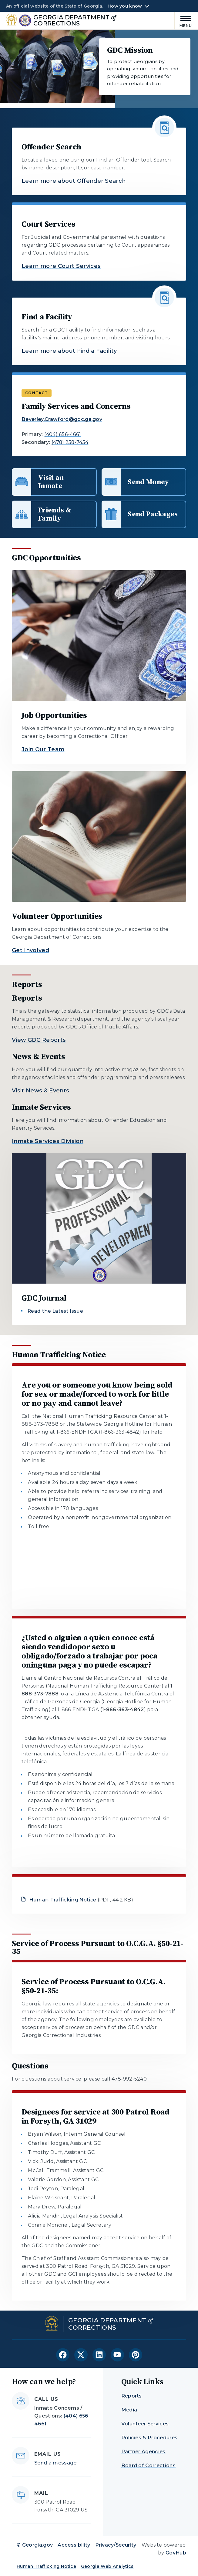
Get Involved (30, 950)
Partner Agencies (143, 2451)
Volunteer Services (145, 2424)
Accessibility (74, 2545)
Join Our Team (43, 749)
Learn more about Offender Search (74, 181)
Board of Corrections (148, 2465)
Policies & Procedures (149, 2438)
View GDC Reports (39, 1040)
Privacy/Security (115, 2545)
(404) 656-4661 (62, 434)
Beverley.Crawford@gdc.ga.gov (62, 419)
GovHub (176, 2553)
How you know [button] (125, 6)
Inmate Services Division (47, 1141)
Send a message (55, 2463)
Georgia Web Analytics (107, 2566)
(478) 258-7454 (70, 442)
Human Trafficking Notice (62, 1900)
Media (129, 2410)
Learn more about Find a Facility (69, 351)
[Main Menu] (183, 21)
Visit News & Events (40, 1090)
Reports (131, 2396)
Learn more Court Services (61, 266)
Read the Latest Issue (55, 1311)
